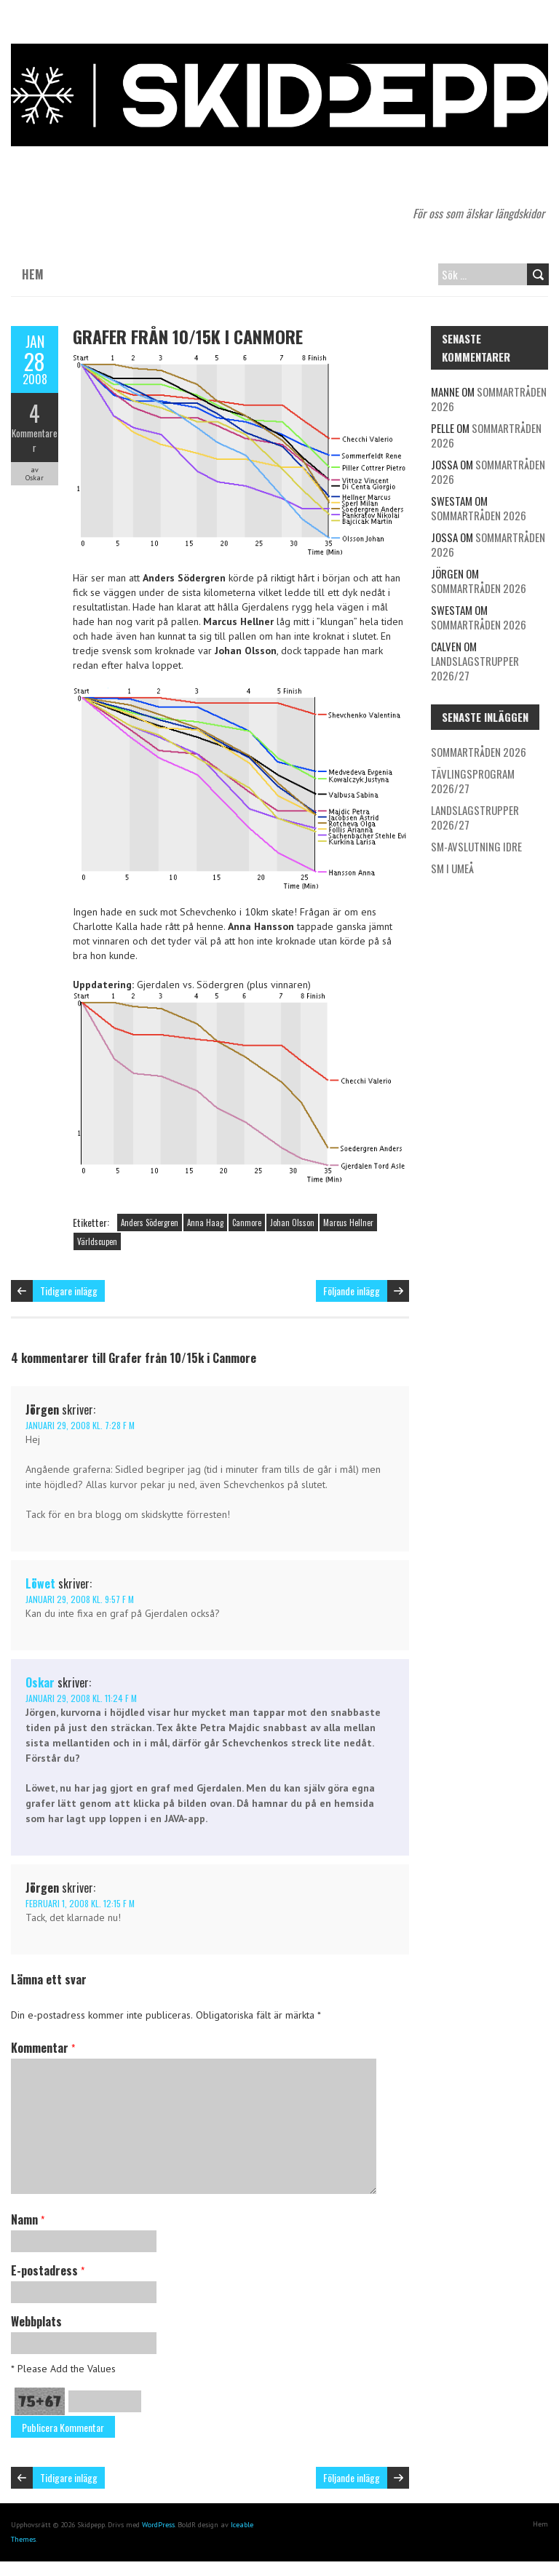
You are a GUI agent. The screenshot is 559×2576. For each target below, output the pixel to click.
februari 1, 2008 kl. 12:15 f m (80, 1903)
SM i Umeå (452, 868)
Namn (27, 2219)
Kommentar (43, 2047)
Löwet (40, 1583)
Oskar (40, 1682)
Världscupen (97, 1241)
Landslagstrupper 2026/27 (475, 668)
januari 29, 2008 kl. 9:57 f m (79, 1599)
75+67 (39, 2401)
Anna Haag (205, 1222)
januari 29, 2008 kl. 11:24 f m (81, 1698)
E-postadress (47, 2270)
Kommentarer (35, 440)
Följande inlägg (351, 1290)
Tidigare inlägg (69, 1290)
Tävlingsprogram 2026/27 (473, 781)
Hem (33, 274)
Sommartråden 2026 (489, 398)
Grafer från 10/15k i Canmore (188, 336)
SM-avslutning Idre (476, 846)
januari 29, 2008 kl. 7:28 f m (80, 1425)
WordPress (158, 2524)
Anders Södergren (149, 1222)
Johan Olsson (292, 1222)
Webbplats (36, 2321)
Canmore (246, 1222)
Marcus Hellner (348, 1222)
